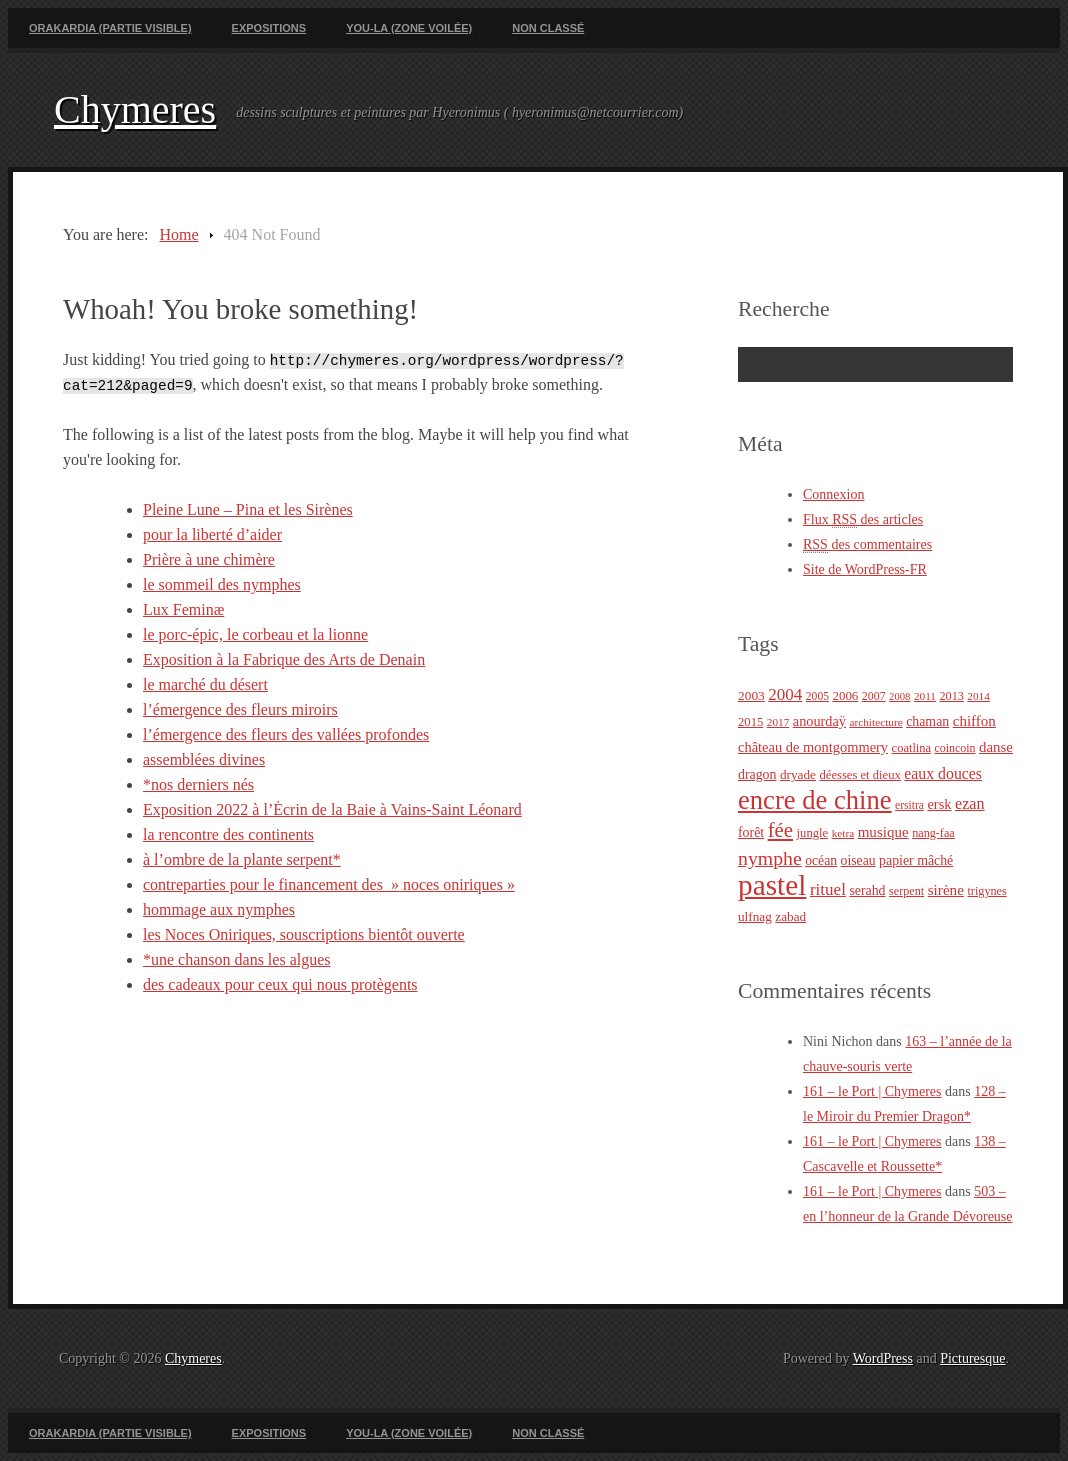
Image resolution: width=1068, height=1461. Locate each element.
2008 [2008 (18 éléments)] (899, 696)
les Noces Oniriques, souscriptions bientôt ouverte (304, 934)
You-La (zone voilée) (409, 28)
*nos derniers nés (198, 784)
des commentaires (867, 545)
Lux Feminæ (183, 609)
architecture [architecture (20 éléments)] (875, 722)
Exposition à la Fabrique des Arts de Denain (284, 659)
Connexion (833, 494)
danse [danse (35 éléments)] (996, 747)
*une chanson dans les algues (237, 959)
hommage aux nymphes (219, 909)
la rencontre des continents (228, 834)
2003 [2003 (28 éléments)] (751, 695)
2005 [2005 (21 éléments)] (817, 696)
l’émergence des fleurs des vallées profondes (286, 734)
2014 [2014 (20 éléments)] (978, 696)
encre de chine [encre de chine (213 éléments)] (815, 800)
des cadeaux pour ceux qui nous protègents (280, 984)
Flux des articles (863, 520)
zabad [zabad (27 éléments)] (790, 916)
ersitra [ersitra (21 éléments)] (909, 805)
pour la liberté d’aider (212, 534)
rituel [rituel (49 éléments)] (828, 889)
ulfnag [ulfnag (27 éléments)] (755, 916)
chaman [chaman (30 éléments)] (927, 721)
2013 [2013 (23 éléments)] (952, 696)
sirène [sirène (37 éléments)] (946, 889)
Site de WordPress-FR (865, 569)
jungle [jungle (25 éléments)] (813, 833)
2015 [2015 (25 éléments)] (750, 722)
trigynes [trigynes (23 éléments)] (986, 891)
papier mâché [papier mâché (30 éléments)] (916, 860)
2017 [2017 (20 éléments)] (778, 722)
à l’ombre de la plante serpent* (242, 859)
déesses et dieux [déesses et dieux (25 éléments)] (859, 775)
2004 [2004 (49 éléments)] (785, 694)
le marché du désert (205, 684)
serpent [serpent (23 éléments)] (906, 891)
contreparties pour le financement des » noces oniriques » (329, 884)
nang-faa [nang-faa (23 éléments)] (933, 833)
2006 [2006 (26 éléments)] (845, 695)
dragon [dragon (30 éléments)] (757, 774)
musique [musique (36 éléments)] (883, 832)
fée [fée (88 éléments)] (780, 830)
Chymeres (135, 109)
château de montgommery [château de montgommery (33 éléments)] (813, 747)
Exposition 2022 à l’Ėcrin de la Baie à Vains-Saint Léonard (332, 809)
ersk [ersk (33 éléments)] (939, 804)
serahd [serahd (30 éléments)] (867, 890)
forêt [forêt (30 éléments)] (751, 832)
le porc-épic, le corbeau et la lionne (255, 634)
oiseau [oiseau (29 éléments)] (858, 860)
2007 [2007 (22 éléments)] (874, 696)
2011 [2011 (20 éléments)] (925, 696)
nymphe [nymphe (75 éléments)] (770, 858)
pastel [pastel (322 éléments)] (772, 885)
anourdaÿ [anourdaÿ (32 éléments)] (819, 721)
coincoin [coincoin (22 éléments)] (955, 748)
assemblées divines (204, 759)
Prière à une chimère (209, 559)
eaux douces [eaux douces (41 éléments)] (943, 773)
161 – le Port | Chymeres (872, 1091)
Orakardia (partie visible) (110, 28)
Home (178, 234)
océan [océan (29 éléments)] (821, 860)
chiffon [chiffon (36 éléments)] (974, 721)
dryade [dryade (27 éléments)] (798, 774)
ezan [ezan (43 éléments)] (970, 803)
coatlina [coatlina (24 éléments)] (911, 748)
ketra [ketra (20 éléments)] (843, 833)
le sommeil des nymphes (222, 584)
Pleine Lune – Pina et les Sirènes (248, 509)
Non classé (548, 28)
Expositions (269, 28)
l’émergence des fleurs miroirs (240, 709)
